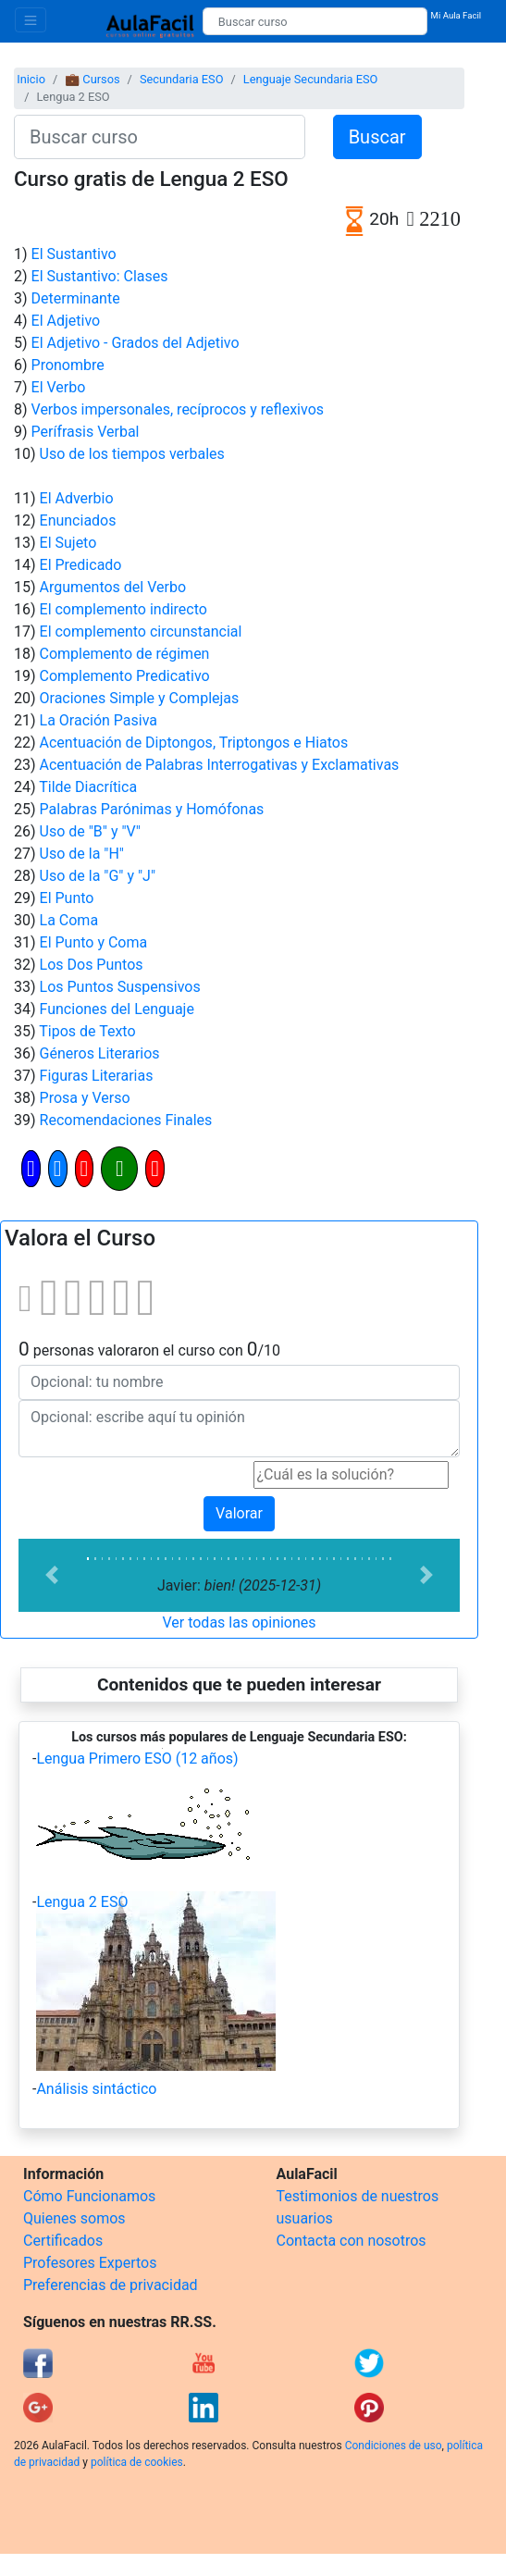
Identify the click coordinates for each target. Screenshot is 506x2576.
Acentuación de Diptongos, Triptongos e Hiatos (194, 742)
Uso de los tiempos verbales (132, 454)
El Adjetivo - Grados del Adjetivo (135, 343)
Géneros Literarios (100, 1053)
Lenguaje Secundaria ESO (310, 79)
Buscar (377, 137)
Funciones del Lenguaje (117, 1009)
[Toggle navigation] (30, 19)
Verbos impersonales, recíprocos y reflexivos (177, 409)
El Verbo (58, 387)
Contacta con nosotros (351, 2240)
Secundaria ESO (182, 79)
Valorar (239, 1513)
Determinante (75, 298)
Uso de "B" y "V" (90, 831)
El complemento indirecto (123, 609)
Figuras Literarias (97, 1075)
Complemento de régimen (125, 654)
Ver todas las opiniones (238, 1622)
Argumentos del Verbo (113, 587)
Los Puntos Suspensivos (120, 987)
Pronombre (68, 365)
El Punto (67, 898)
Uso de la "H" (82, 853)
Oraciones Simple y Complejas (140, 698)
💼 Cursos (92, 79)
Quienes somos (74, 2218)
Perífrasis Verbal (85, 431)
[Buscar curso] (315, 21)
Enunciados (78, 520)
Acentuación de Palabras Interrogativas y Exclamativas (220, 765)
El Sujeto (68, 542)
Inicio (31, 79)
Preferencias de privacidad (110, 2285)
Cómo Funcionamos (89, 2196)
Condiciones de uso (393, 2445)
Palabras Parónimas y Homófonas (152, 809)
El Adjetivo (66, 320)
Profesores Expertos (89, 2263)
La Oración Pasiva (99, 720)
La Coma (69, 920)
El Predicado (81, 565)
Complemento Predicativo (125, 676)
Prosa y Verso (85, 1098)
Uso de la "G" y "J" (98, 876)
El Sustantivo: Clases (99, 276)
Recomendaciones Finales (126, 1120)
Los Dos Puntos (91, 964)
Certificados (63, 2240)
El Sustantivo (74, 254)
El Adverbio (77, 498)
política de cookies (137, 2462)
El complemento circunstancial (141, 631)
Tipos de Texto (87, 1031)
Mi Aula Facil (456, 15)
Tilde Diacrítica (88, 787)
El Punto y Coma (94, 942)
